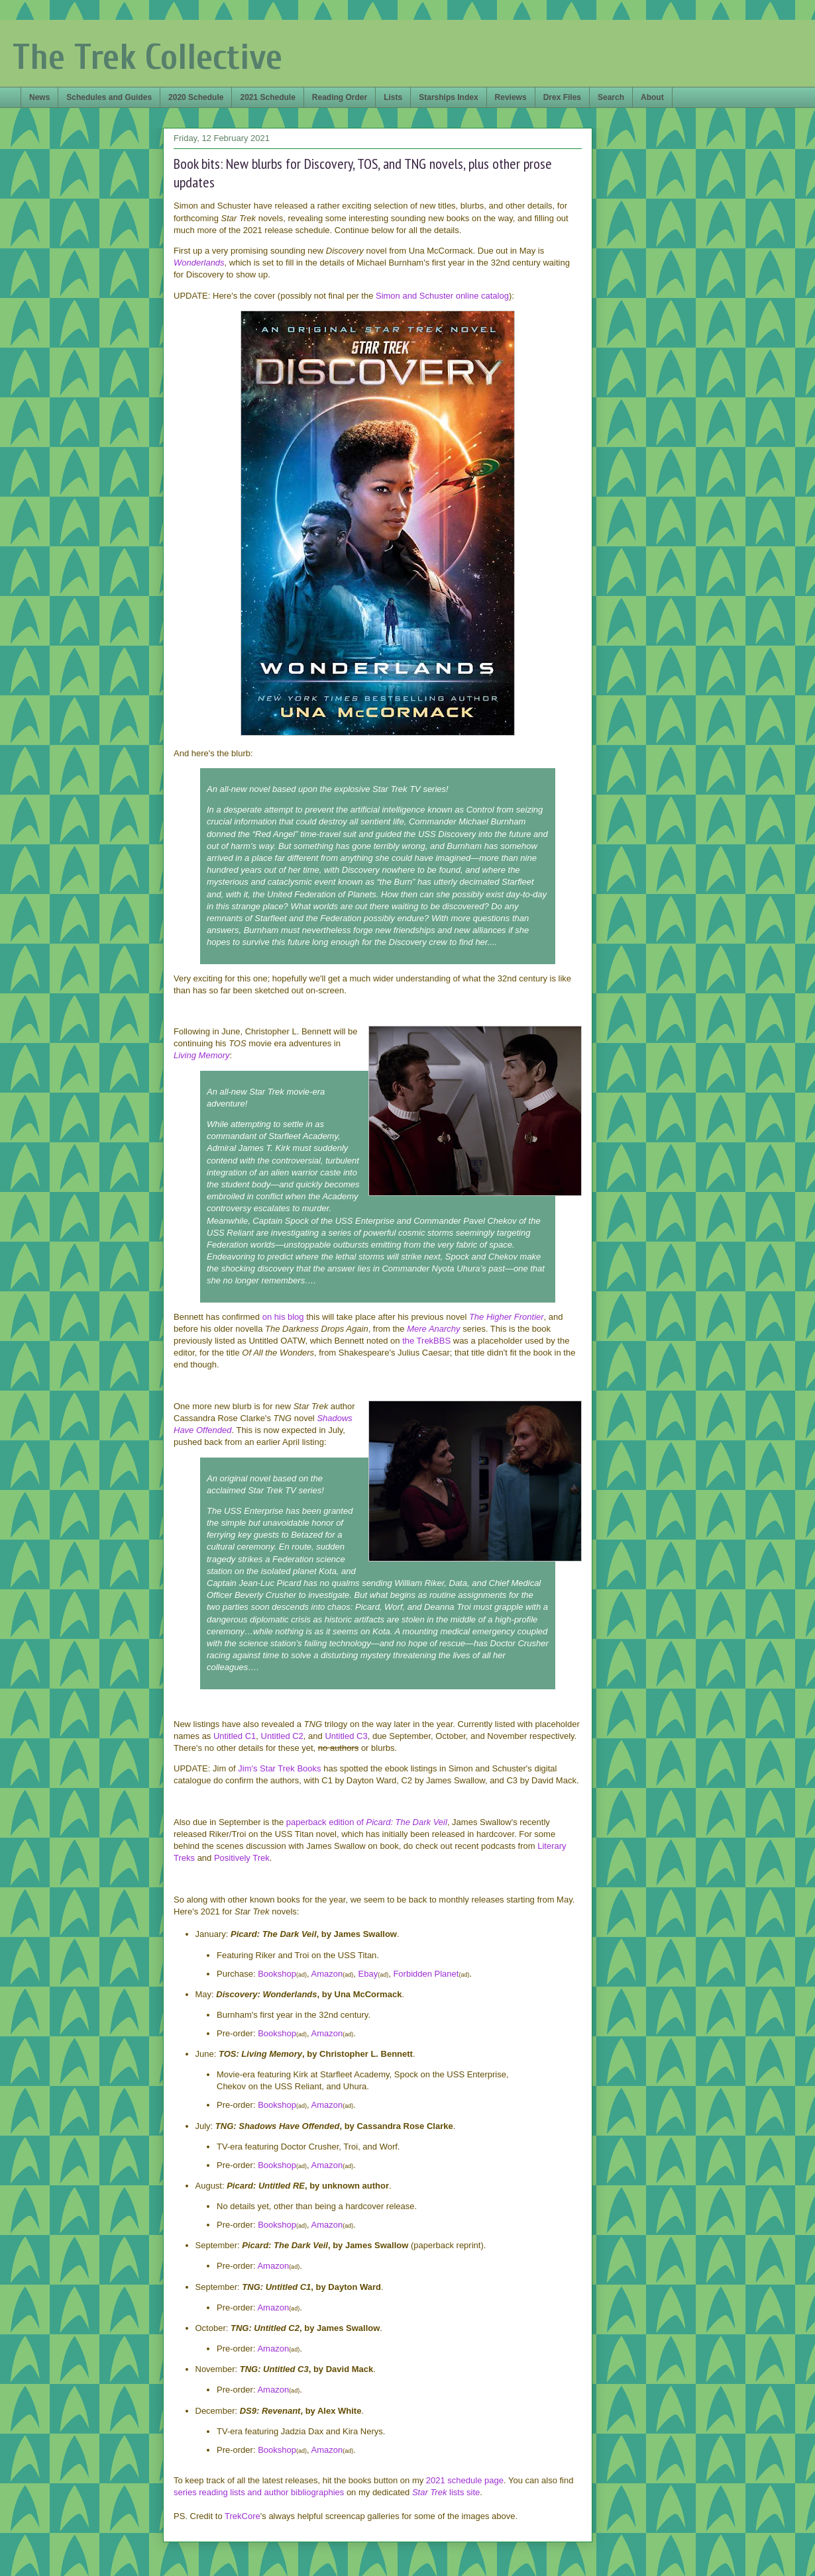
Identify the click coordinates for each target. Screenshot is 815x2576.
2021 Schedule (267, 97)
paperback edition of (366, 1822)
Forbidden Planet (426, 1974)
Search (611, 97)
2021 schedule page (465, 2480)
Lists (393, 97)
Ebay (368, 1974)
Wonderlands (199, 263)
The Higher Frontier (506, 1317)
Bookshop (277, 1974)
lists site (463, 2492)
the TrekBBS (426, 1341)
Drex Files (562, 97)
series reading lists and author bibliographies (259, 2492)
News (39, 97)
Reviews (511, 97)
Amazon (327, 1974)
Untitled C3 (346, 1736)
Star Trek (429, 2492)
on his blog (283, 1317)
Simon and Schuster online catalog (442, 296)
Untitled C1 (234, 1736)
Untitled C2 (282, 1736)
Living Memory (202, 1055)
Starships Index (448, 97)
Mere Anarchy (433, 1329)
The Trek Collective (147, 57)
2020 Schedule (195, 97)
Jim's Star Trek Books (279, 1768)
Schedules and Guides (109, 97)
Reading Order (339, 97)
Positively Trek (242, 1858)
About (652, 97)
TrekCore (242, 2516)
